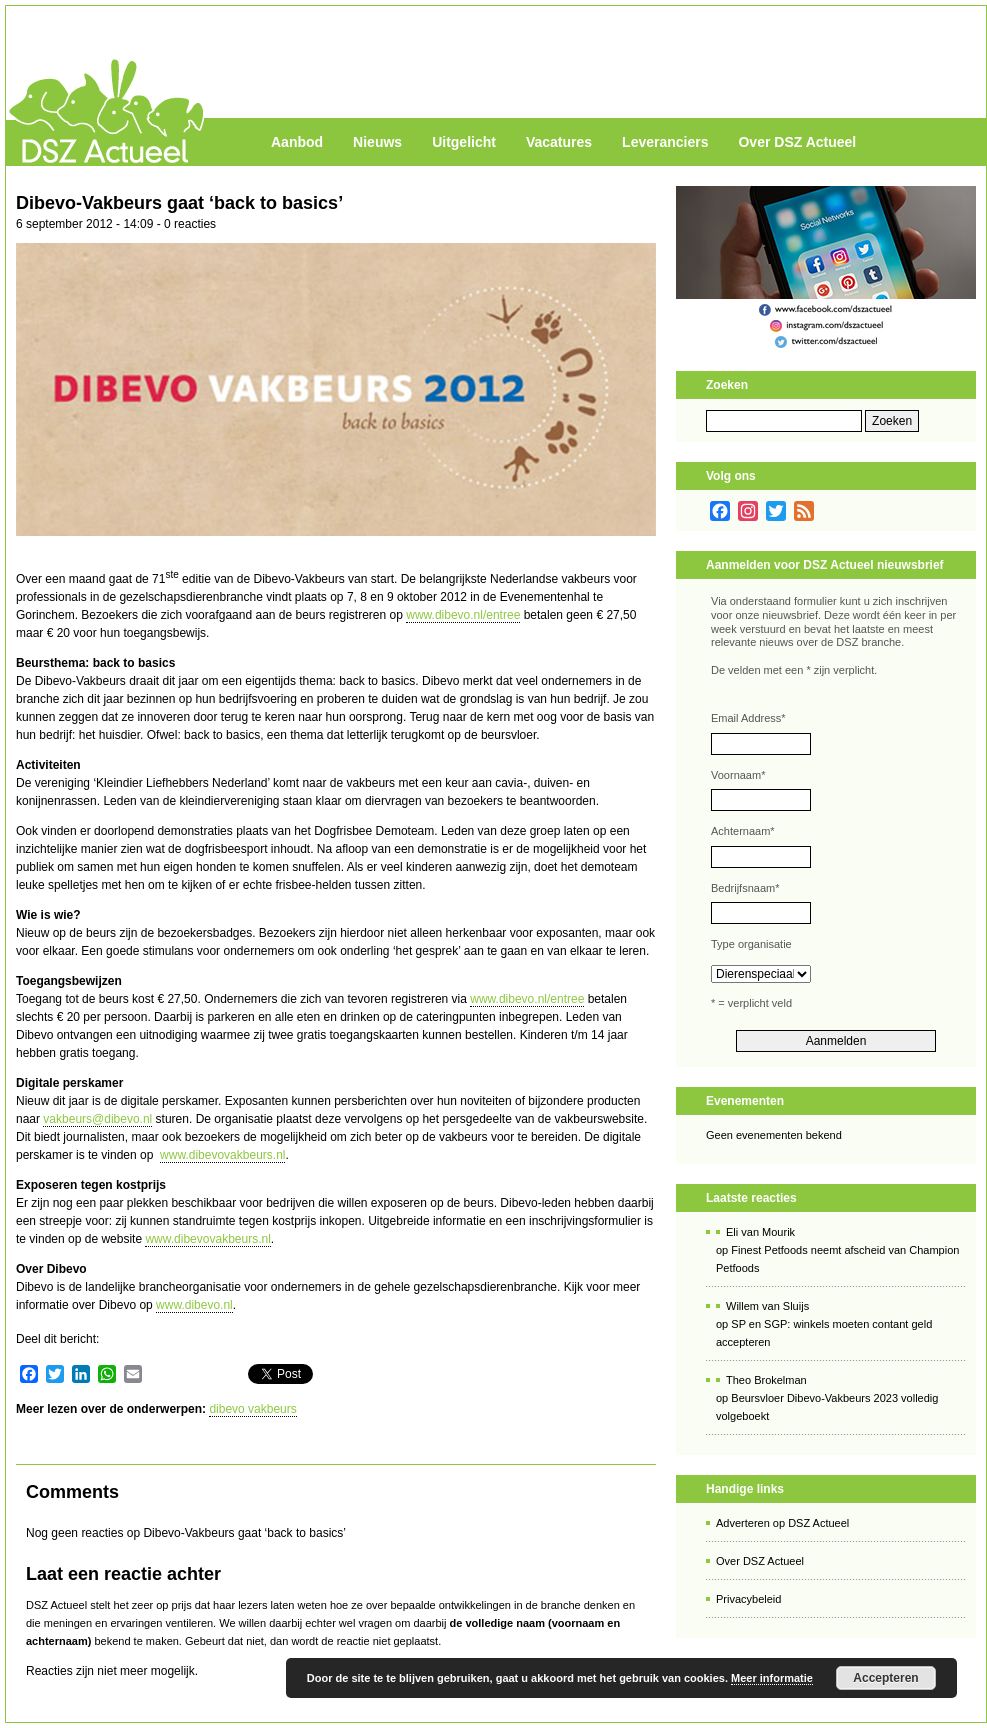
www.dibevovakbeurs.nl (222, 1155)
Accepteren (885, 1678)
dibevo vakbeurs (252, 1409)
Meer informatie (772, 1678)
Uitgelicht (464, 142)
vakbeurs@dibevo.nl (97, 1119)
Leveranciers (665, 142)
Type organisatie (751, 944)
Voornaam (738, 775)
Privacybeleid (748, 1599)
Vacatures (559, 142)
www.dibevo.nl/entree (463, 615)
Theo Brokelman (766, 1380)
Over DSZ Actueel (797, 142)
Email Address (748, 718)
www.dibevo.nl (194, 1305)
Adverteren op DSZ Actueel (782, 1523)
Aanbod (297, 142)
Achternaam (743, 831)
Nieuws (377, 142)
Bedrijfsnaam (745, 888)
